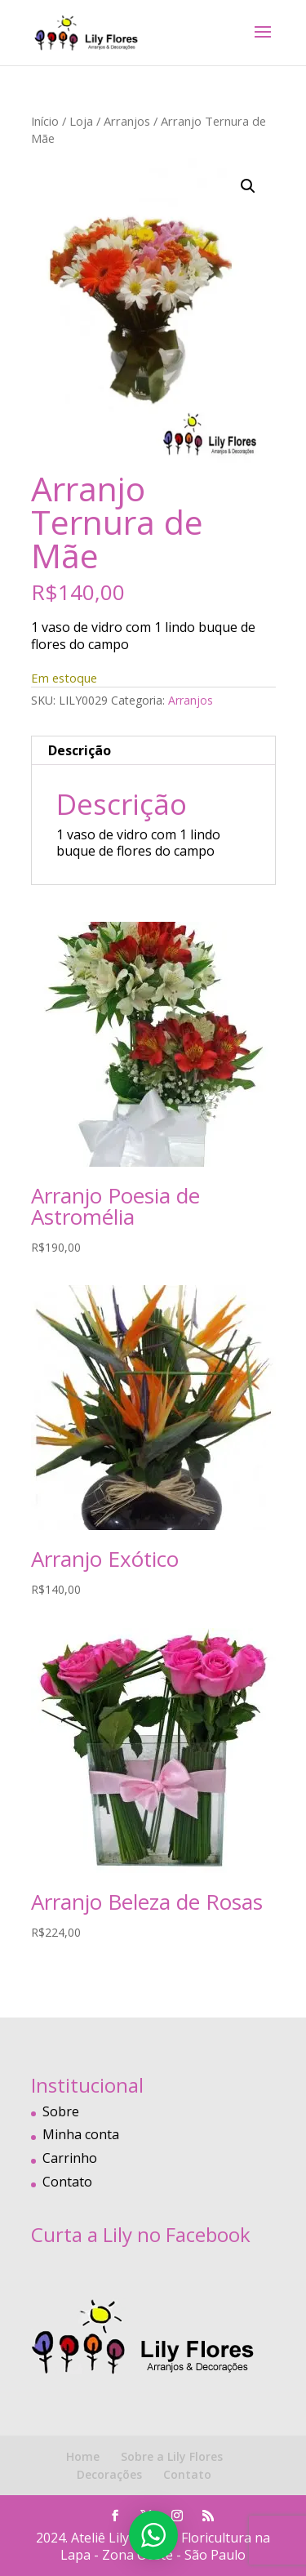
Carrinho (69, 2158)
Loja (81, 121)
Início (45, 121)
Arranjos (127, 121)
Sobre (60, 2111)
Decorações (109, 2474)
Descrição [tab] (79, 750)
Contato (67, 2182)
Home (83, 2456)
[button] (248, 186)
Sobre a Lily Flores (172, 2456)
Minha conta (80, 2134)
